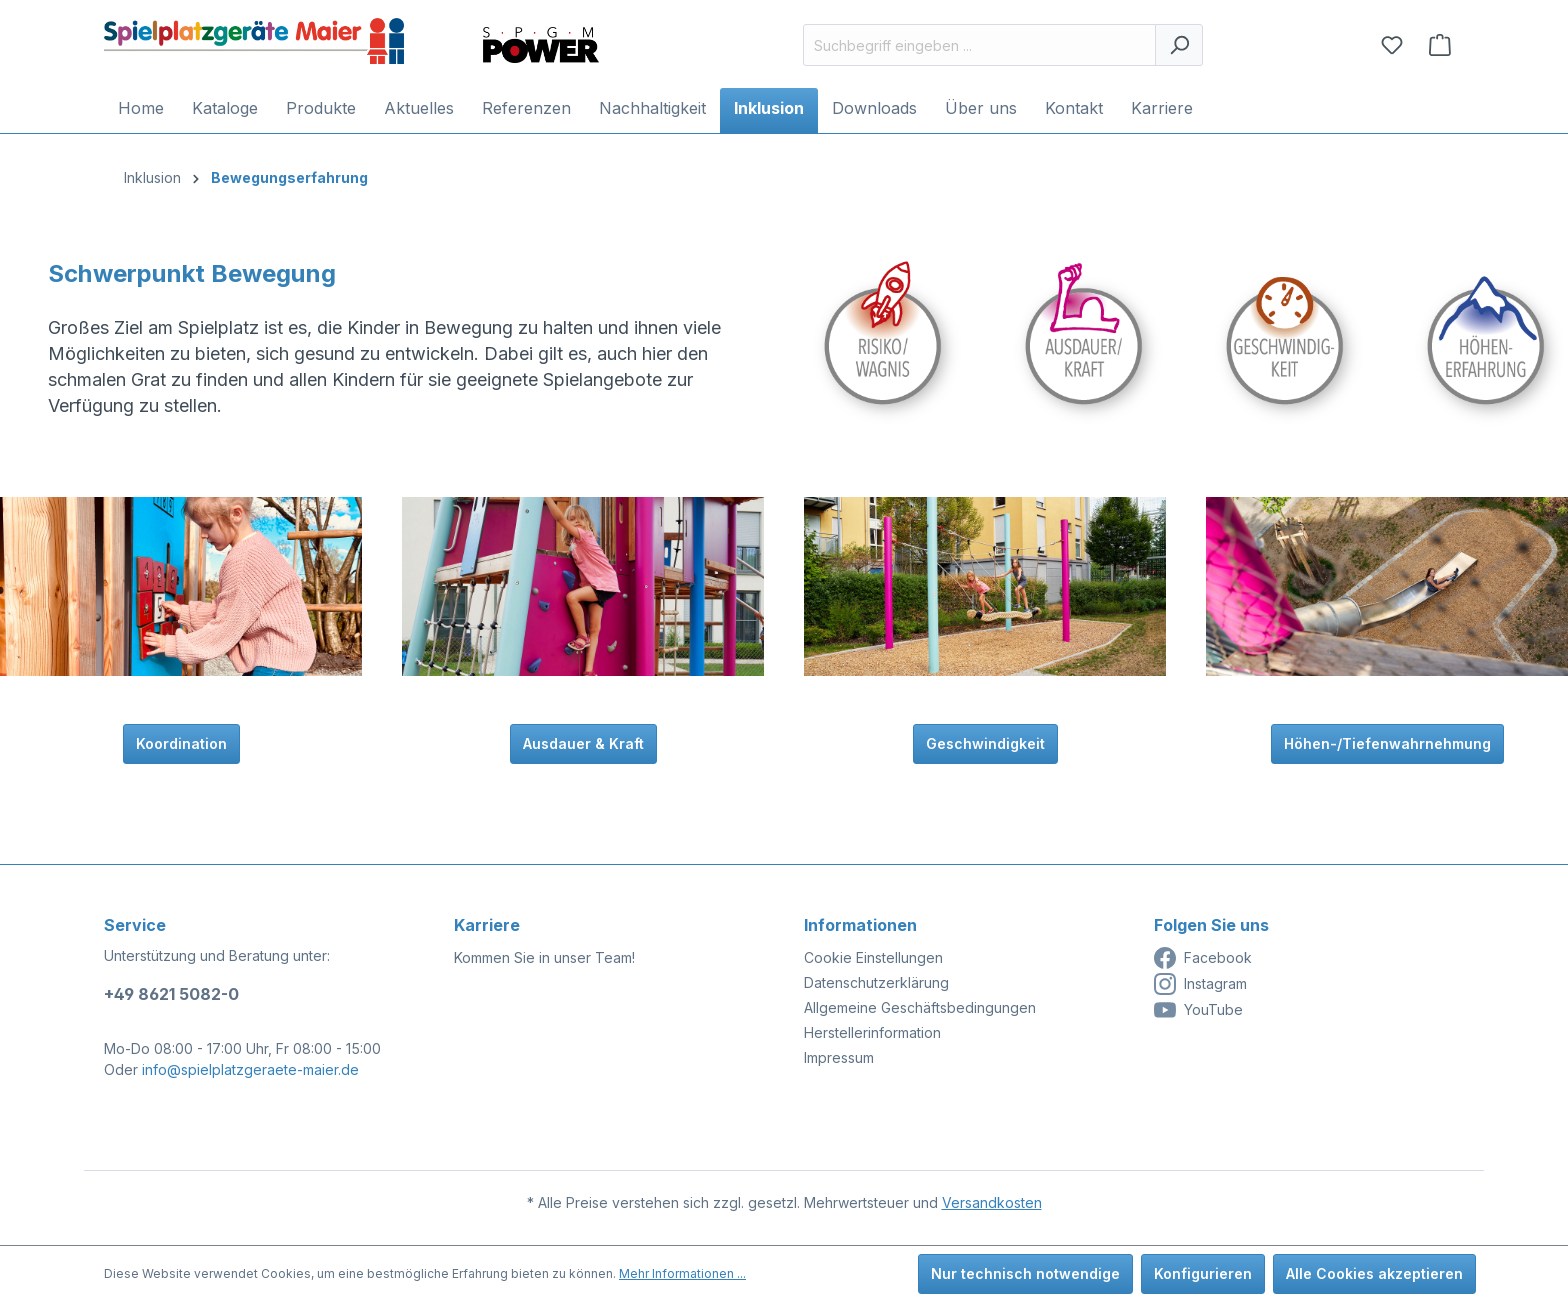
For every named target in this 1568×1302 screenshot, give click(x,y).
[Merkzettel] (1392, 45)
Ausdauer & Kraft (583, 743)
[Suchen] (1179, 45)
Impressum (839, 1057)
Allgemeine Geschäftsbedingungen (920, 1007)
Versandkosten (992, 1202)
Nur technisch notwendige (1025, 1273)
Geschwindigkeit (985, 743)
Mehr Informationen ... (682, 1273)
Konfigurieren (1203, 1273)
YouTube (1198, 1010)
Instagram (1200, 984)
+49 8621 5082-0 (171, 994)
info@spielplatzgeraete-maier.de (250, 1069)
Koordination (181, 743)
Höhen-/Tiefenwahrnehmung (1387, 743)
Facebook (1203, 958)
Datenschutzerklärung (876, 982)
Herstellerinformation (872, 1032)
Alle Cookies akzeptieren (1374, 1273)
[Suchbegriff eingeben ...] (979, 45)
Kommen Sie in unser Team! (544, 957)
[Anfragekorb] (1440, 45)
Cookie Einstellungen (873, 957)
